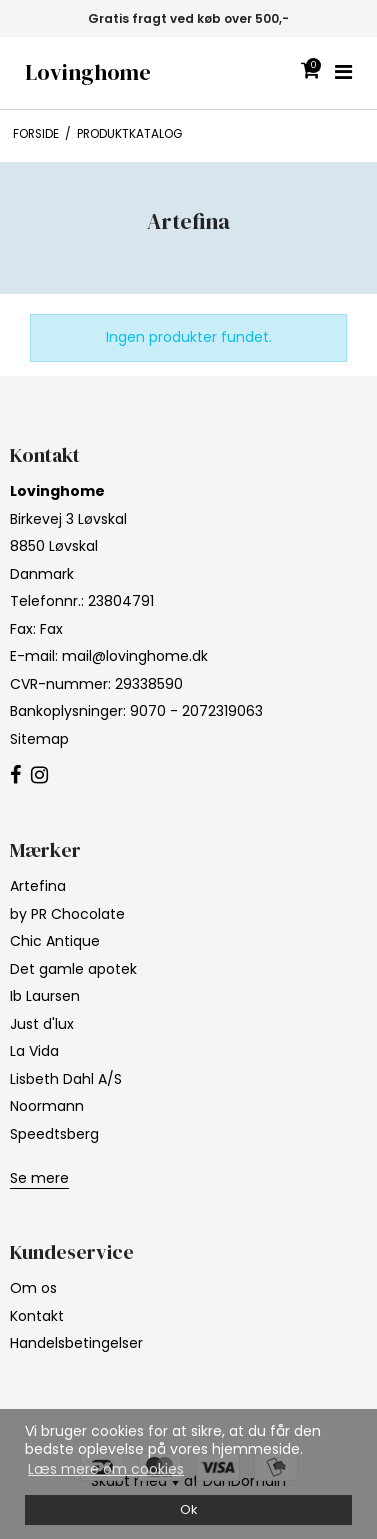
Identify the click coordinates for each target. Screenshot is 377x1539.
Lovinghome (88, 72)
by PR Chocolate (67, 914)
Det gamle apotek (73, 969)
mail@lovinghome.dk (135, 656)
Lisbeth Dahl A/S (66, 1079)
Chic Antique (55, 941)
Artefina (38, 886)
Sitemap (39, 739)
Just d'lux (42, 1024)
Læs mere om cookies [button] (106, 1469)
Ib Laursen (45, 996)
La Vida (34, 1051)
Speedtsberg (54, 1134)
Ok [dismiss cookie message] (188, 1509)
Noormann (47, 1106)
